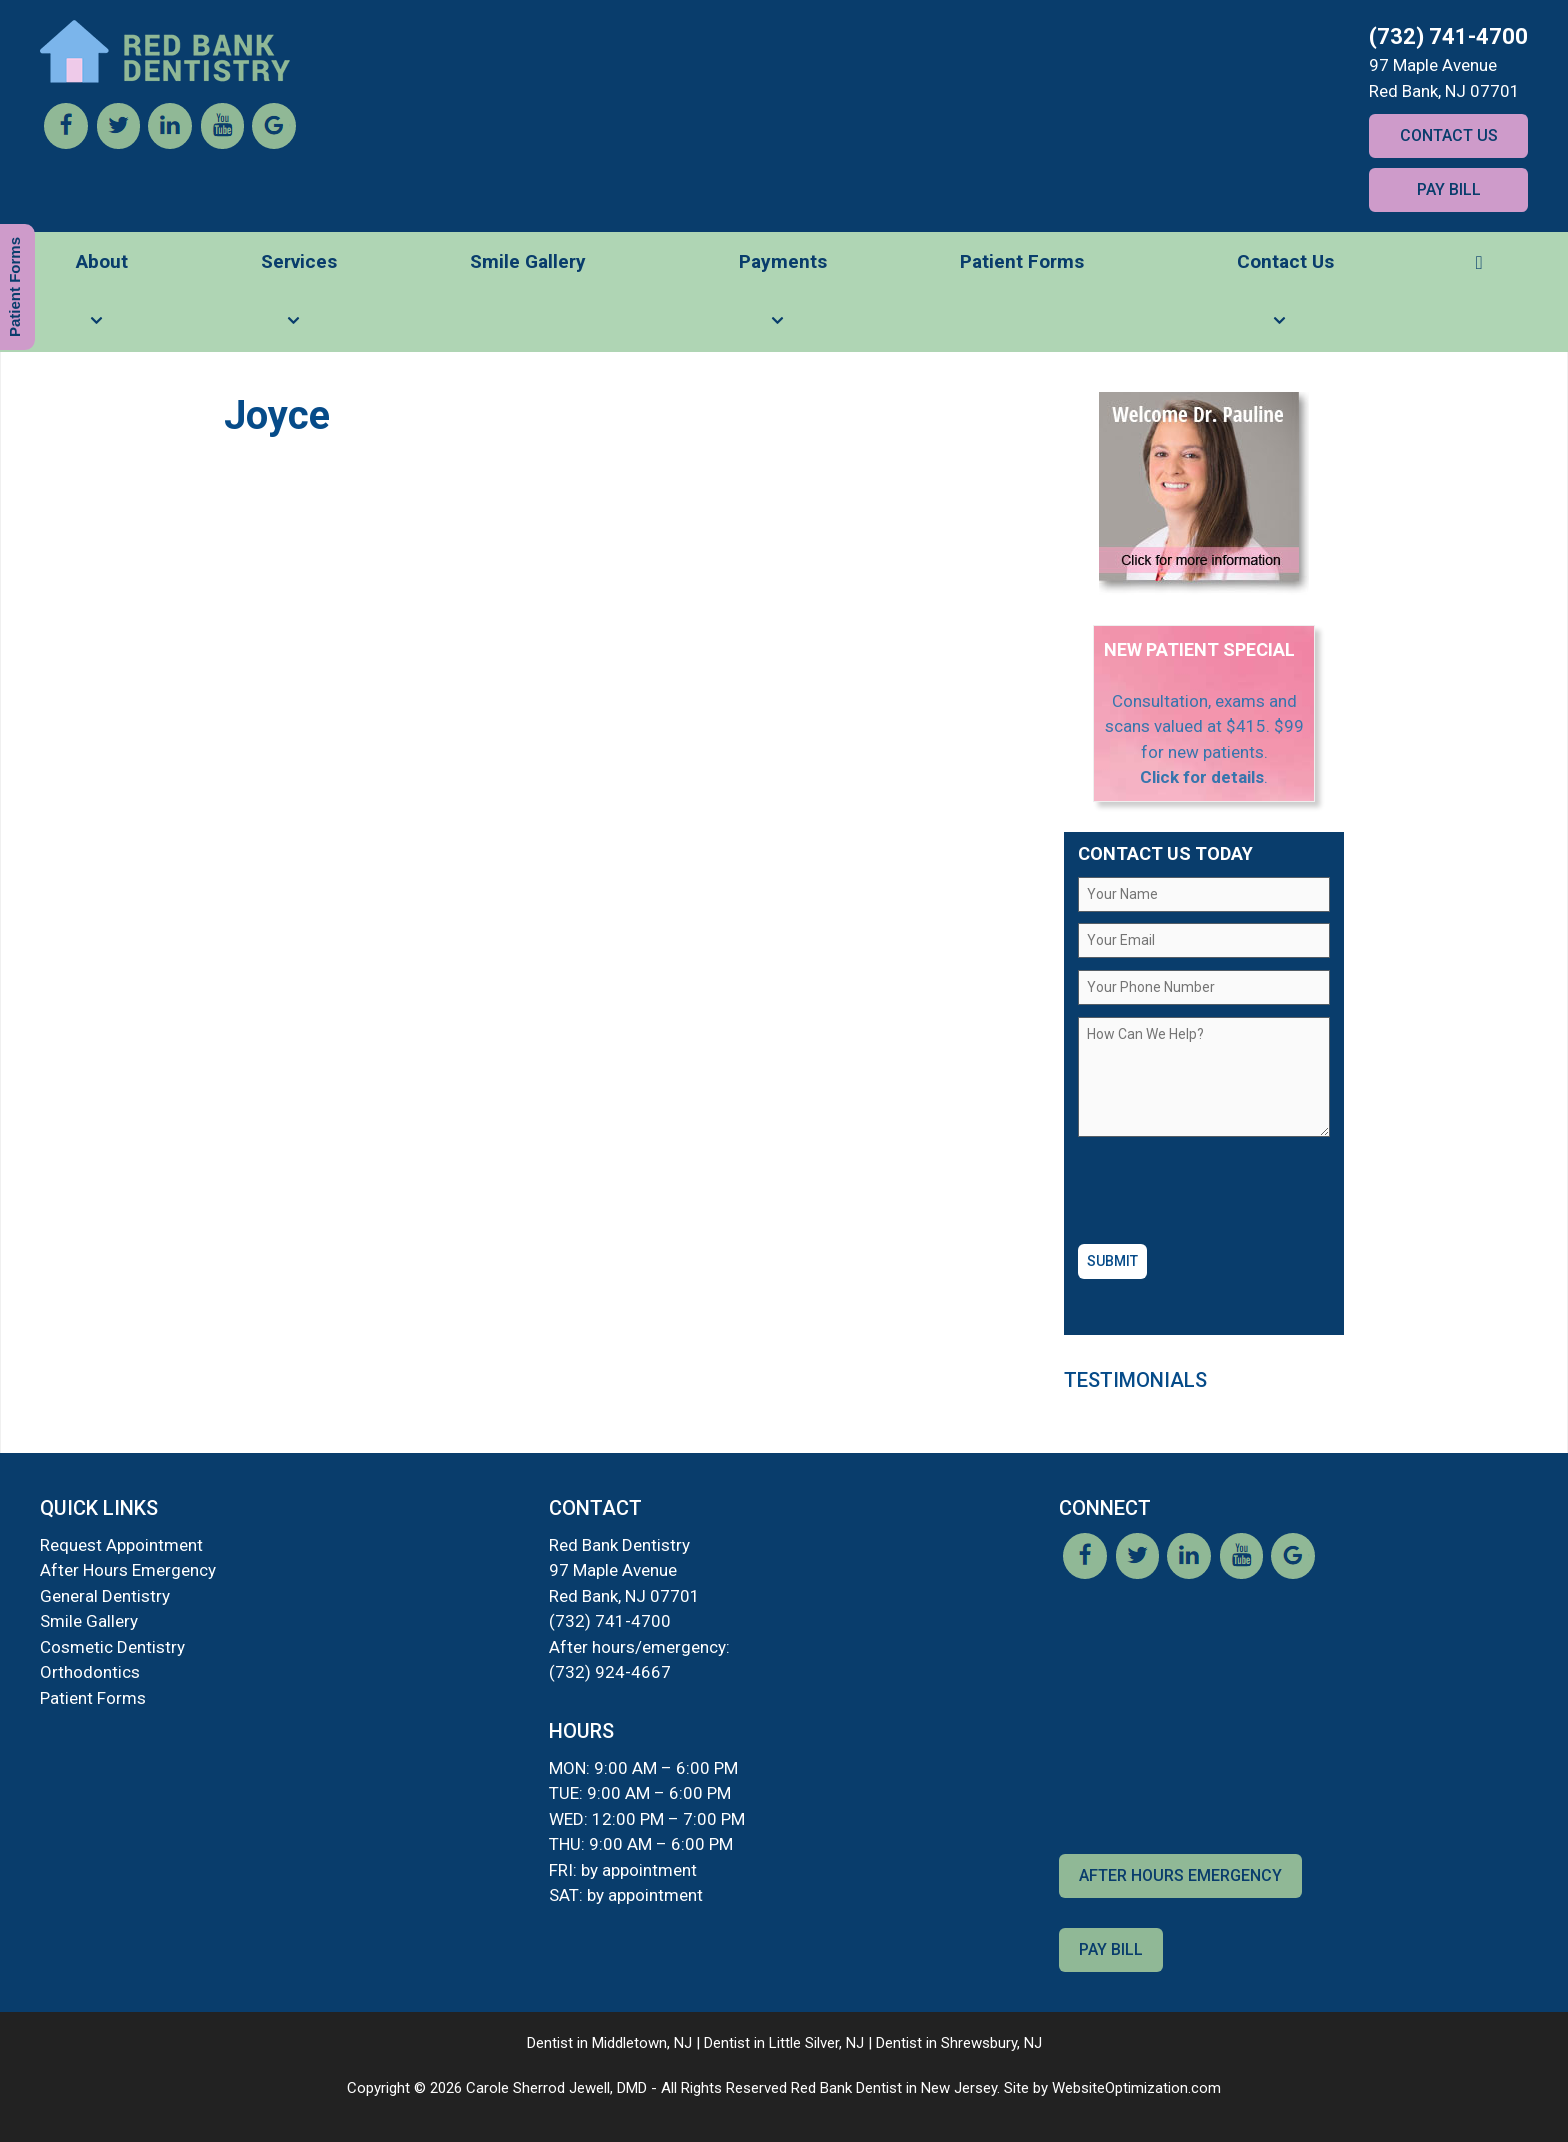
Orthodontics (90, 1672)
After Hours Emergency (128, 1570)
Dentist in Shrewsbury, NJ (959, 2043)
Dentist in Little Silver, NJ (784, 2043)
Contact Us (1449, 135)
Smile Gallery (528, 261)
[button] (1479, 262)
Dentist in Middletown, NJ (609, 2043)
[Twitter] (118, 143)
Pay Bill (1449, 189)
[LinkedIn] (170, 143)
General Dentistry (105, 1596)
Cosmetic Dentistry (112, 1647)
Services (299, 301)
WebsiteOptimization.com (1136, 2088)
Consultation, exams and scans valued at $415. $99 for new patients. (1204, 726)
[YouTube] (222, 143)
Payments (783, 301)
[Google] (274, 143)
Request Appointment (121, 1545)
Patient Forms (1022, 261)
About (102, 301)
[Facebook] (66, 143)
